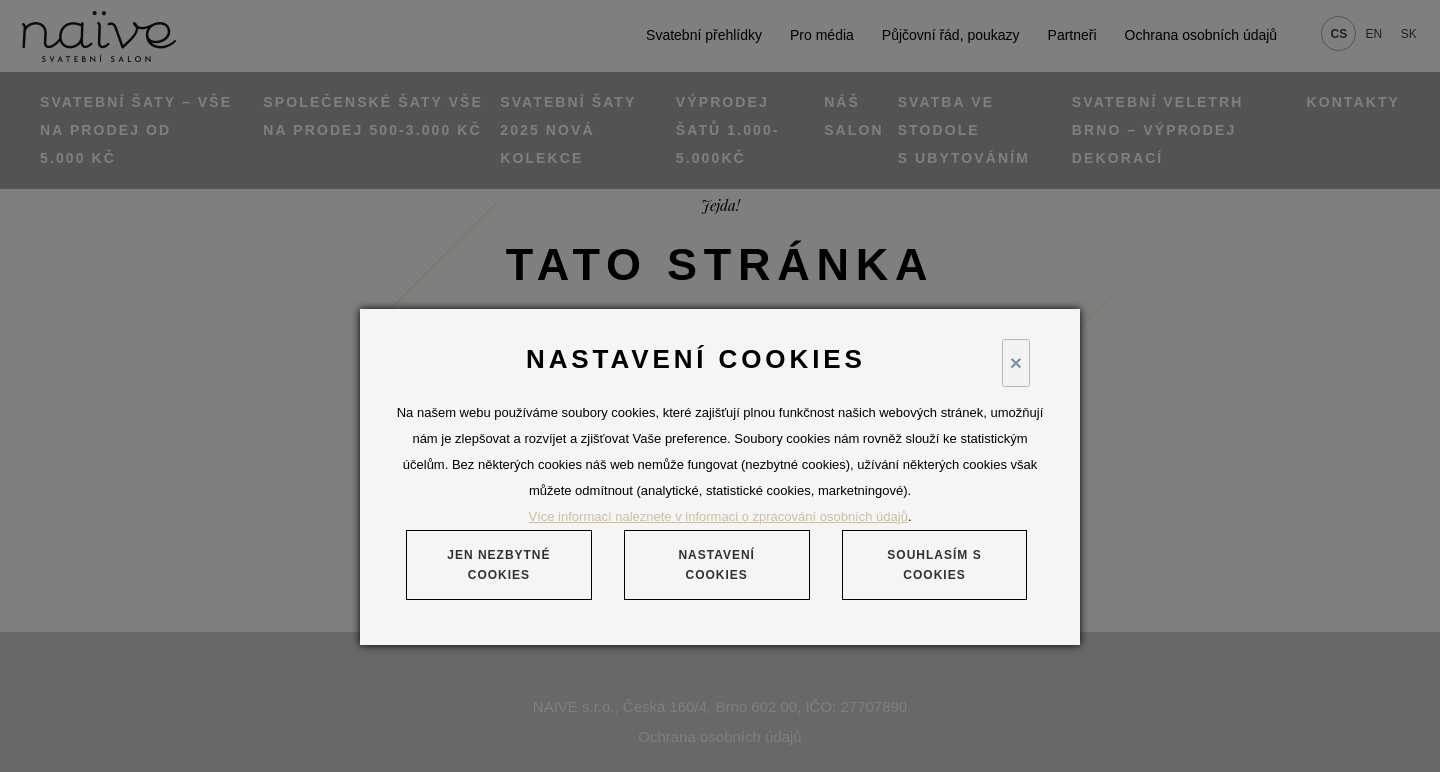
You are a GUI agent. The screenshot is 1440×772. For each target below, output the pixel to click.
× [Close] (1016, 362)
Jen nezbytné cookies (498, 565)
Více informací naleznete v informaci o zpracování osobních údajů (718, 516)
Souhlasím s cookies (934, 565)
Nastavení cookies (716, 565)
